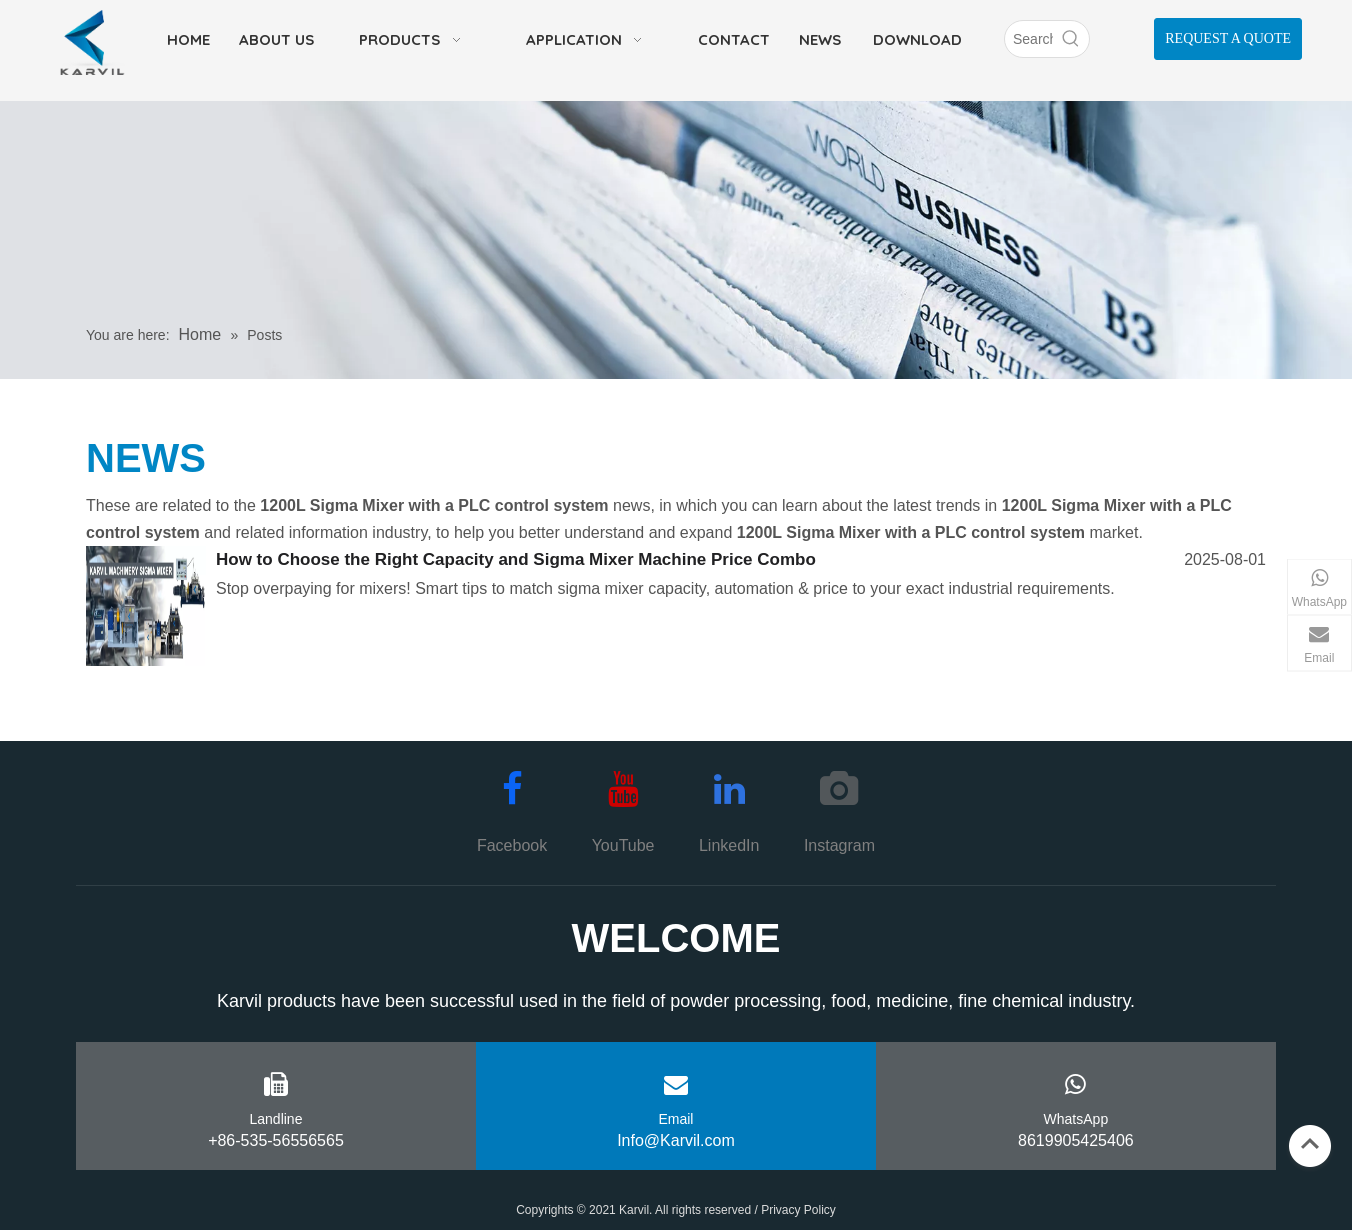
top (1310, 1144)
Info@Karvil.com (676, 1140)
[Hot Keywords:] (1071, 39)
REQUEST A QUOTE (1228, 38)
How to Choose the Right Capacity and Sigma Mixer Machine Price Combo (516, 559)
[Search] (1029, 39)
